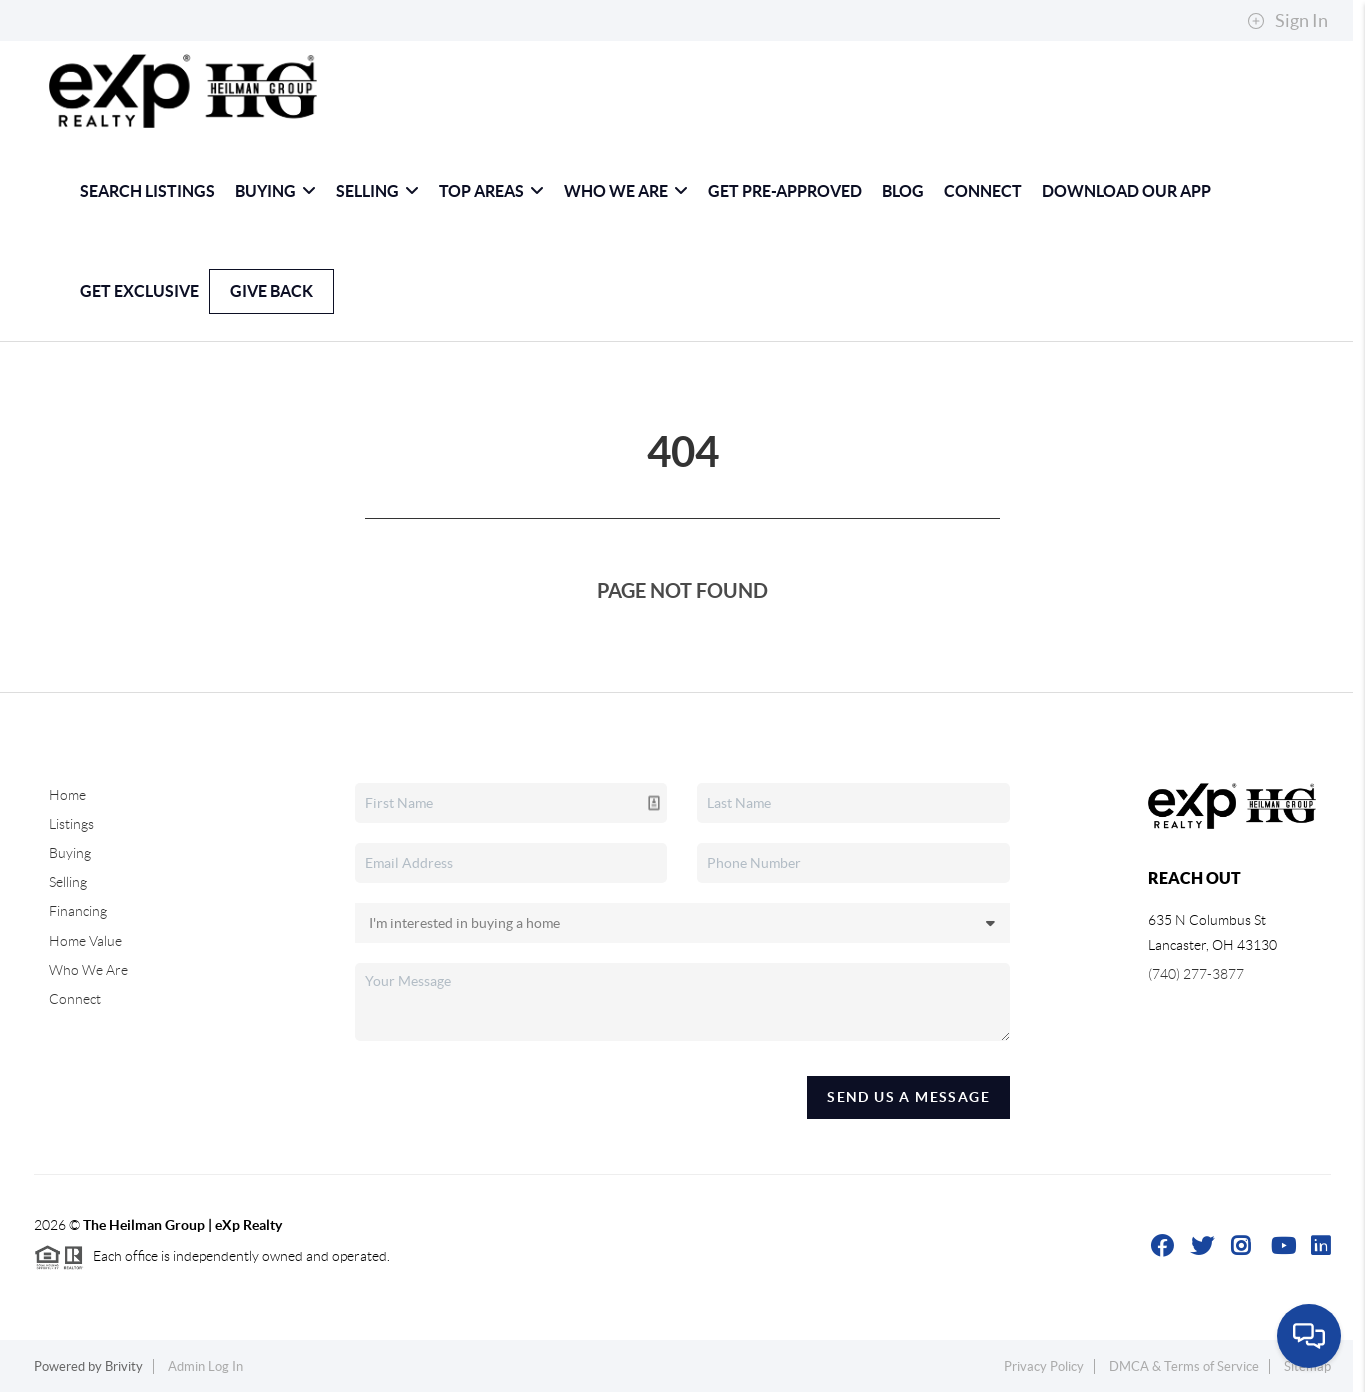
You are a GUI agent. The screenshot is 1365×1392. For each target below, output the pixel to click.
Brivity (124, 1366)
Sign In (1287, 21)
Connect (983, 191)
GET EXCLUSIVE (139, 291)
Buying (275, 191)
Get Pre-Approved (785, 191)
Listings (71, 824)
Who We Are (626, 191)
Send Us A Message (908, 1097)
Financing (78, 911)
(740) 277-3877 (1196, 974)
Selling (377, 191)
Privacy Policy (1044, 1366)
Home (67, 795)
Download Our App (1126, 191)
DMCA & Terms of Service (1184, 1366)
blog (903, 191)
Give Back (271, 291)
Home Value (85, 941)
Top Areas (491, 191)
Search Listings (147, 191)
